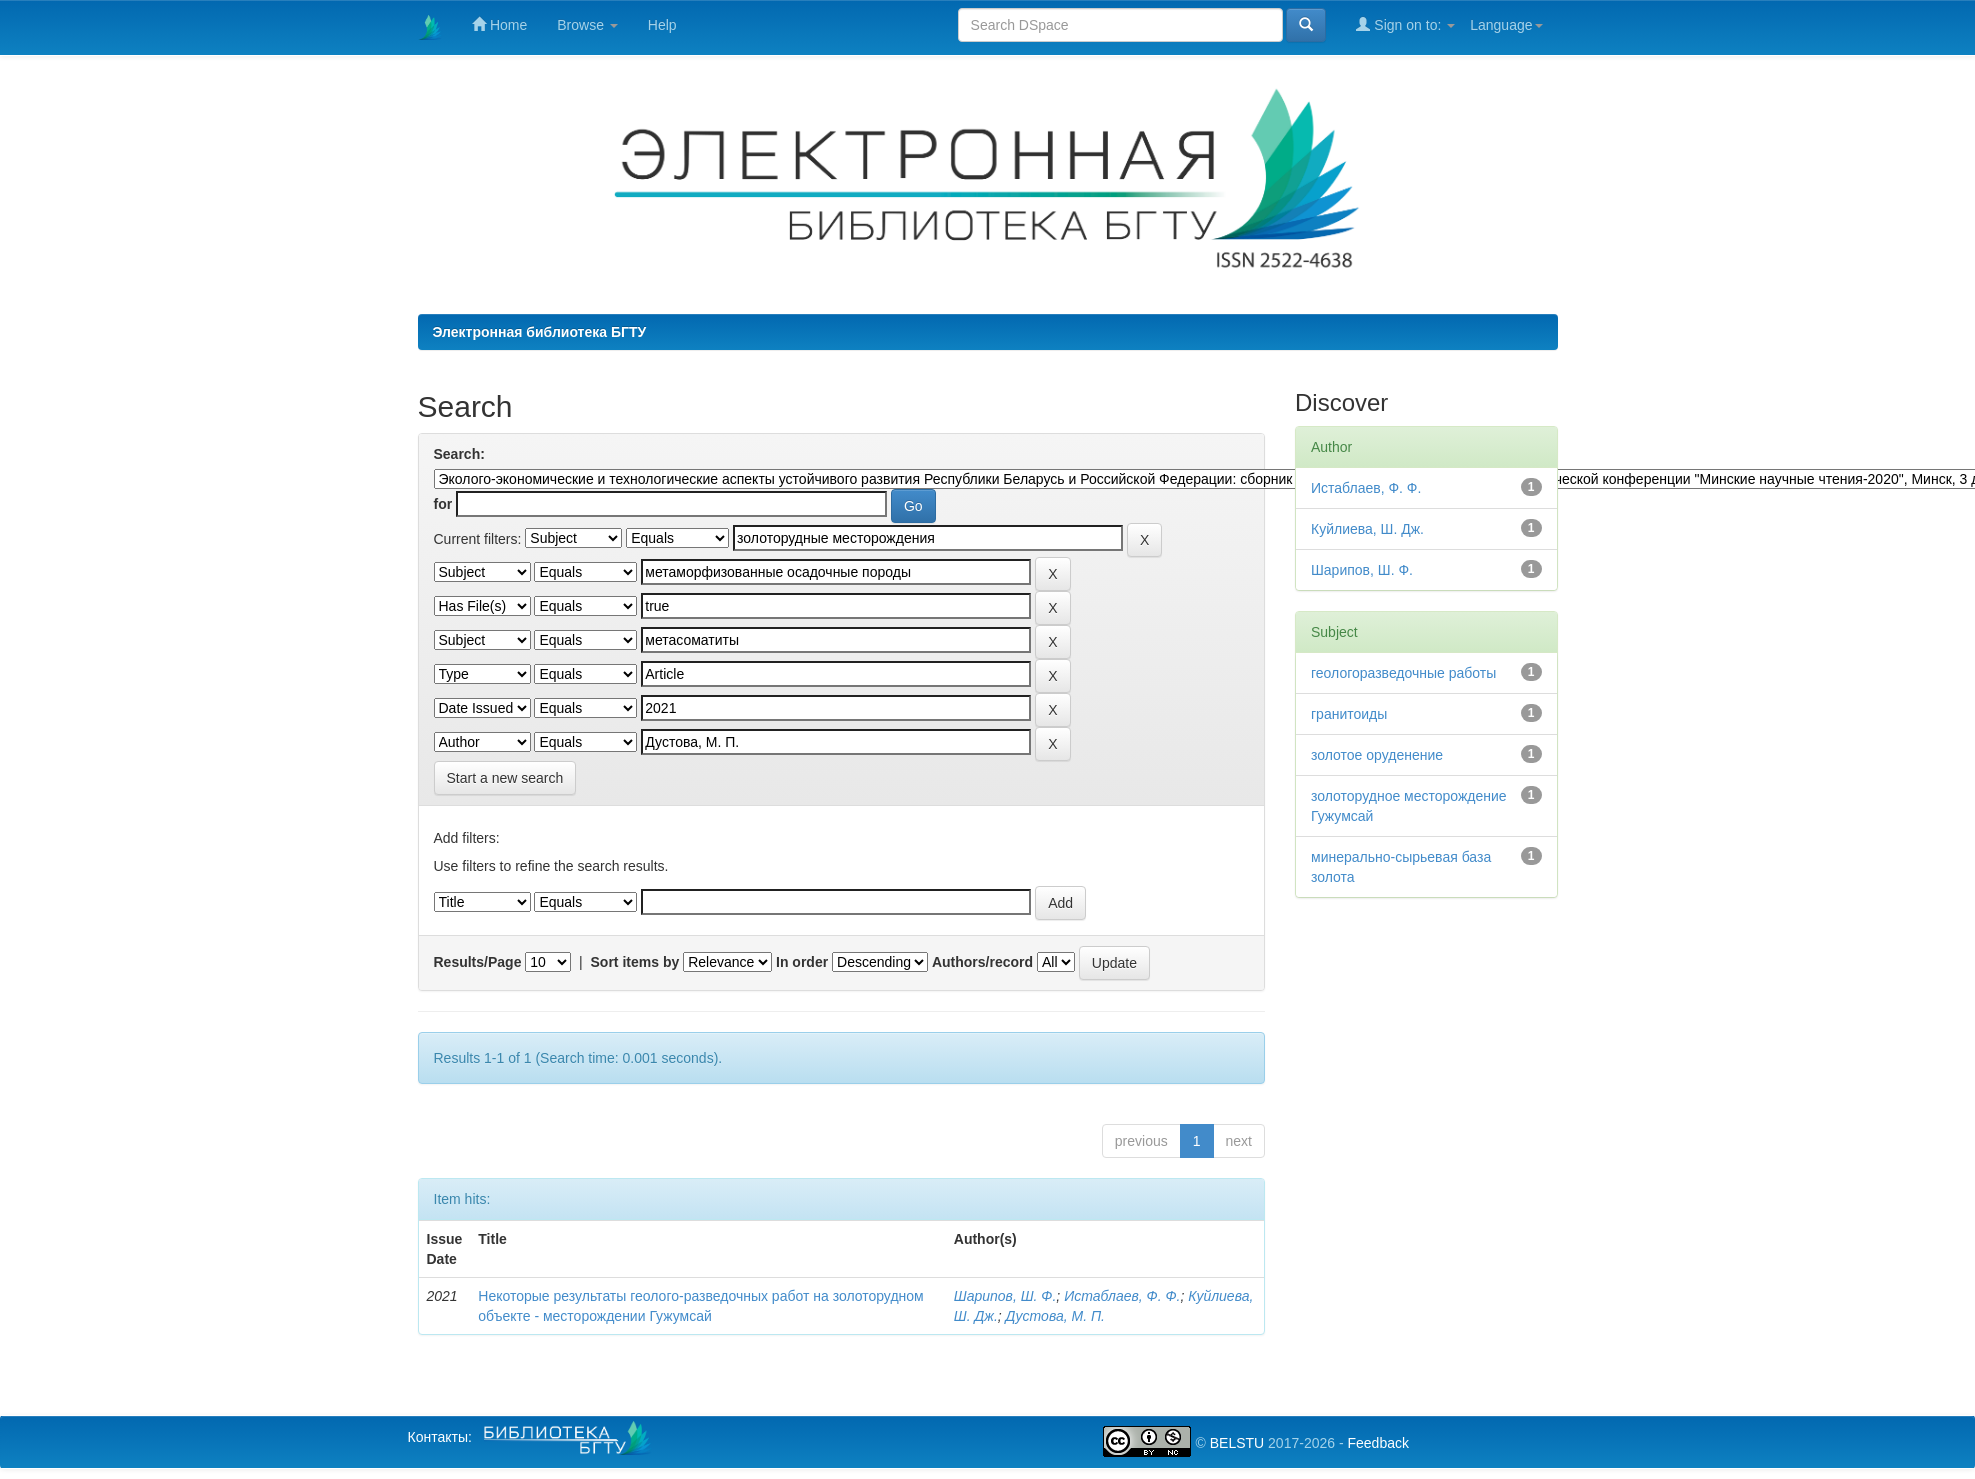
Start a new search (505, 778)
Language (1506, 25)
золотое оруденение (1377, 755)
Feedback (1377, 1443)
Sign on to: (1405, 24)
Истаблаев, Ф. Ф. (1122, 1296)
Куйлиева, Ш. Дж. (1367, 529)
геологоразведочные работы (1403, 673)
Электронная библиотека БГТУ (540, 332)
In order (802, 962)
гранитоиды (1349, 714)
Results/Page (478, 962)
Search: (459, 454)
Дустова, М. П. (1055, 1316)
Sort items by (635, 962)
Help (662, 25)
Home (499, 24)
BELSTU (1237, 1443)
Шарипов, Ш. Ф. (1005, 1296)
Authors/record (982, 962)
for (443, 504)
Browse (587, 25)
